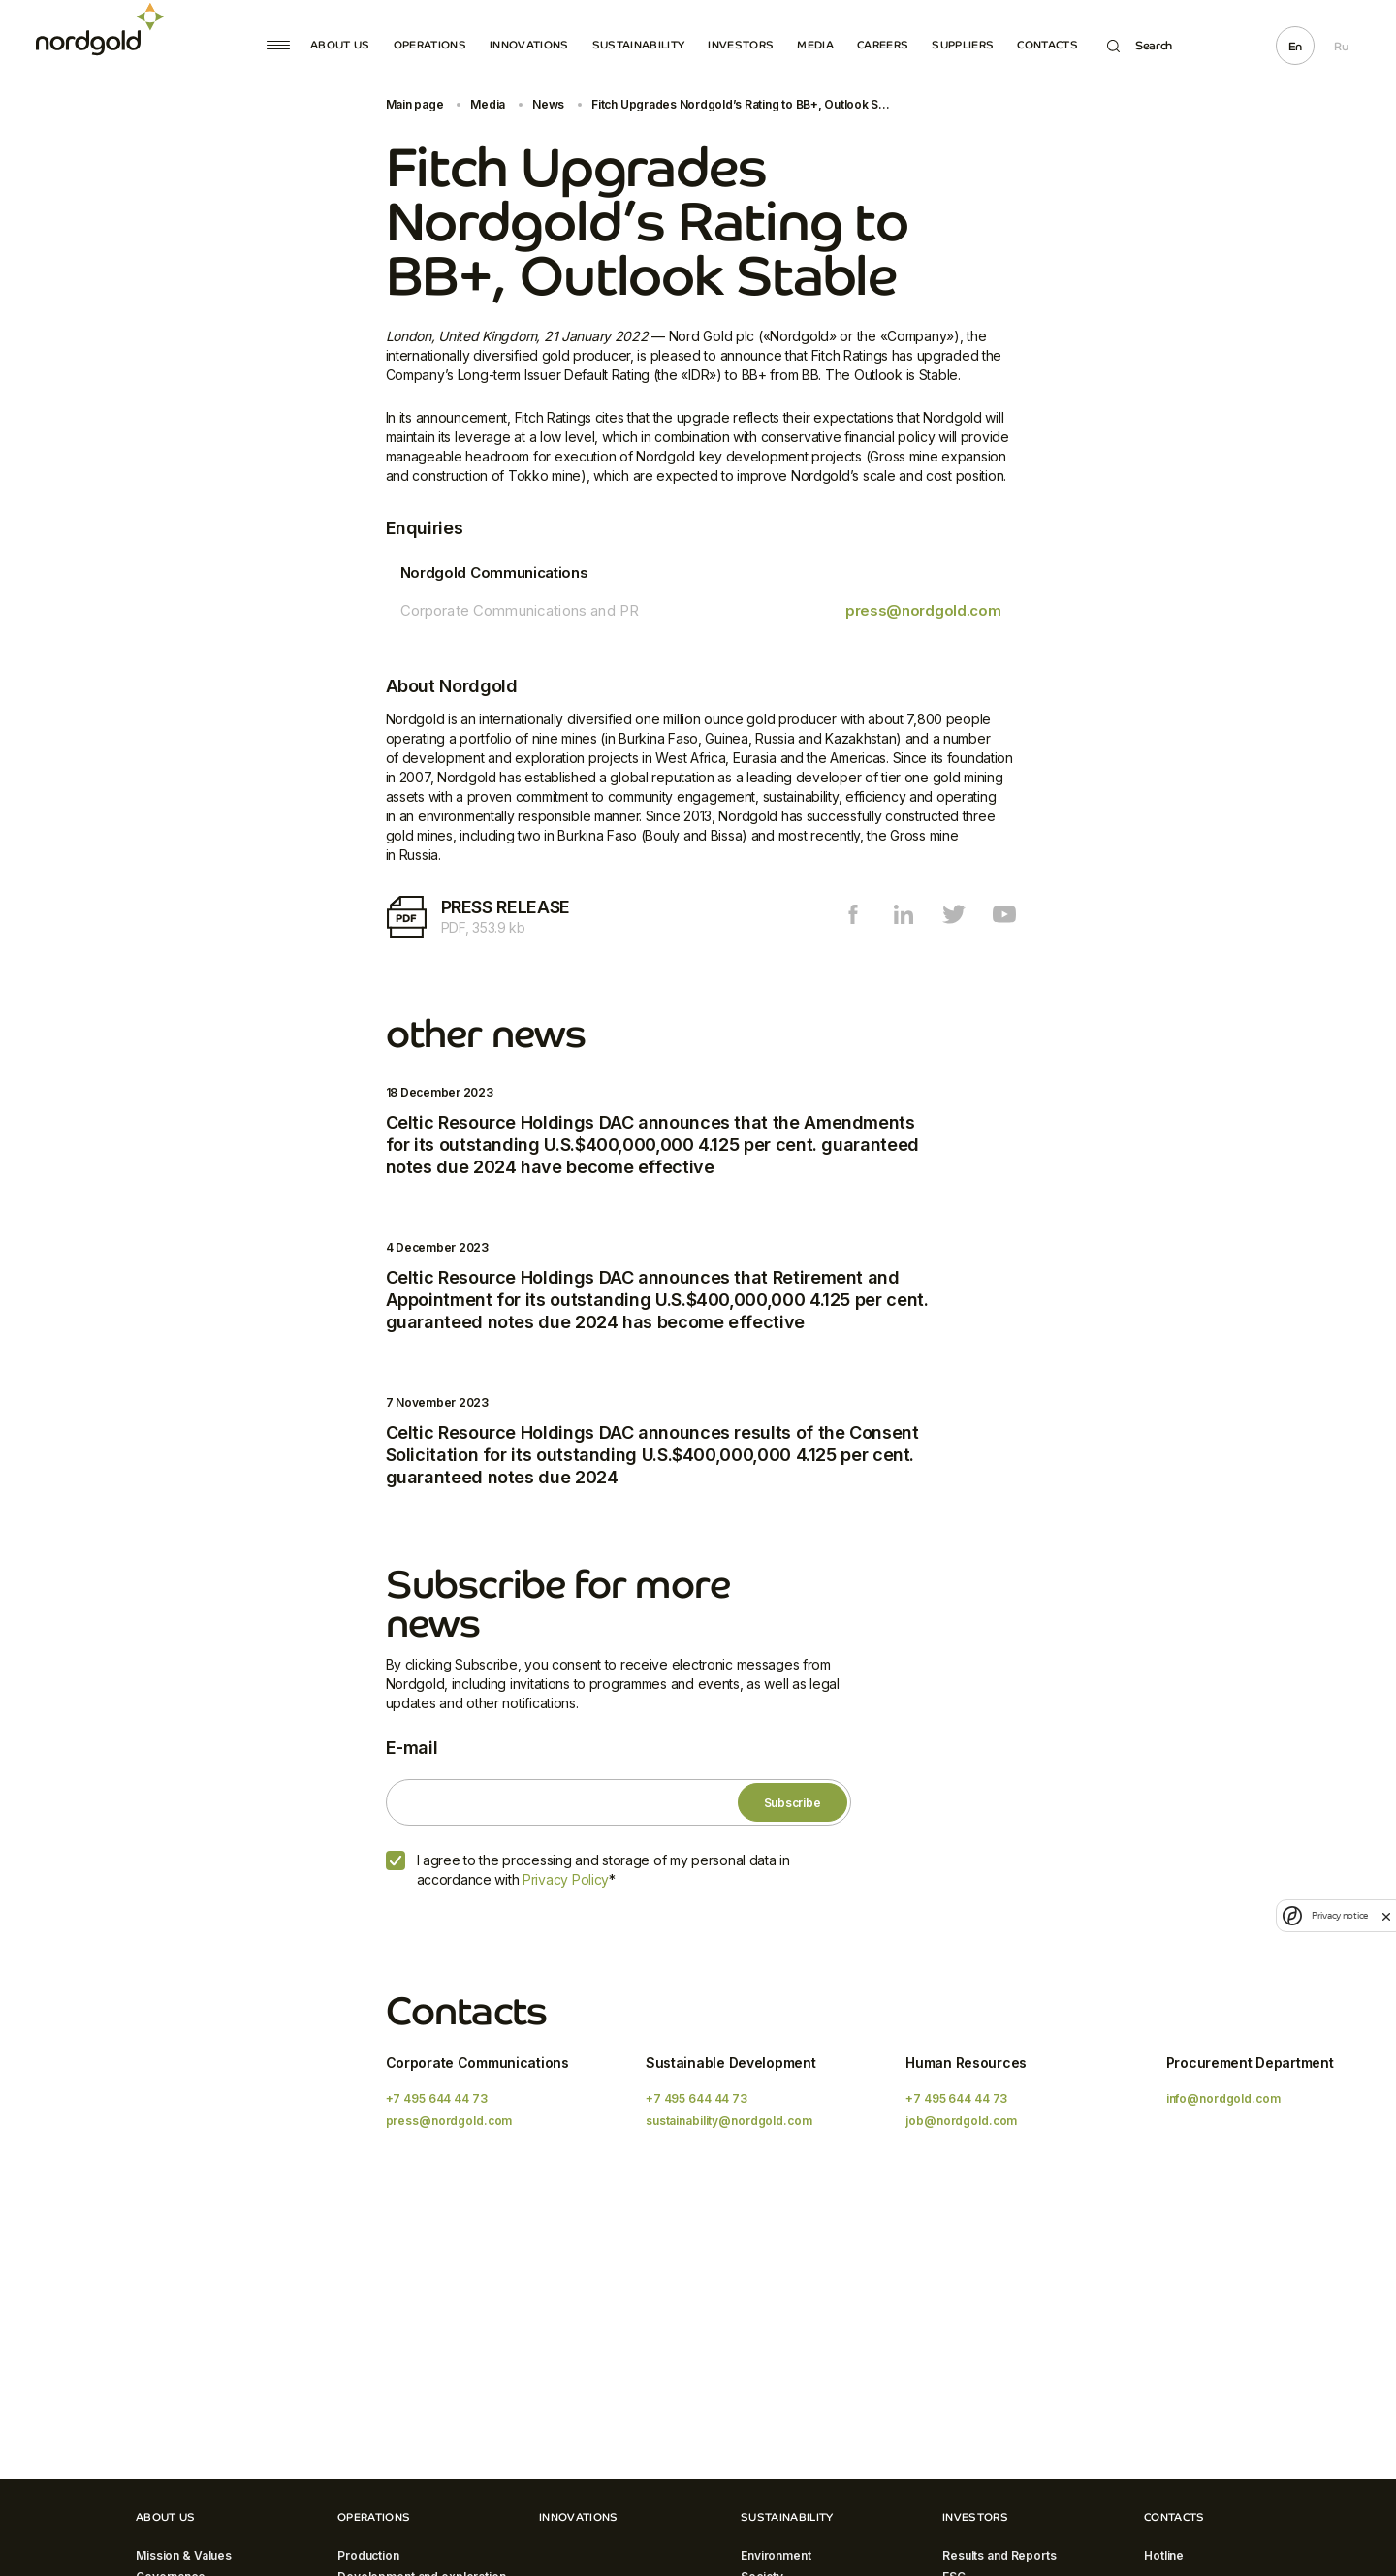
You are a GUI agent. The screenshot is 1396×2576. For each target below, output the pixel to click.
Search (1139, 45)
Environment (776, 2555)
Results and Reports (999, 2555)
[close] (1386, 1916)
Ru (1341, 46)
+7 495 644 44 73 (437, 2098)
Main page (415, 104)
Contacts (1047, 44)
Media (815, 44)
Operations (430, 44)
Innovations (529, 44)
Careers (882, 44)
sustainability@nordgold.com (729, 2121)
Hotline (1164, 2555)
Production (368, 2555)
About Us (340, 44)
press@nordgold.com (923, 610)
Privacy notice (1340, 1915)
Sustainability (638, 44)
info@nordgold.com (1223, 2098)
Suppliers (963, 44)
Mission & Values (184, 2555)
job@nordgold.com (961, 2121)
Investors (741, 44)
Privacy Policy (566, 1879)
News (548, 104)
